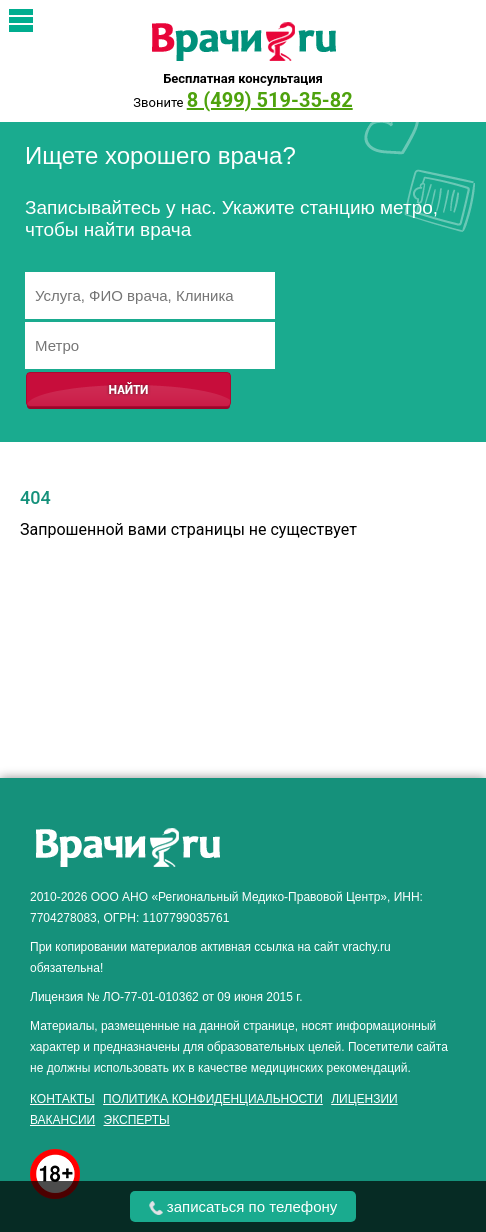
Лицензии (364, 1099)
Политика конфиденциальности (213, 1099)
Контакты (62, 1099)
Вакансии (62, 1120)
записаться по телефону (243, 1206)
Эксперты (137, 1120)
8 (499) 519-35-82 (270, 100)
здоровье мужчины (336, 830)
